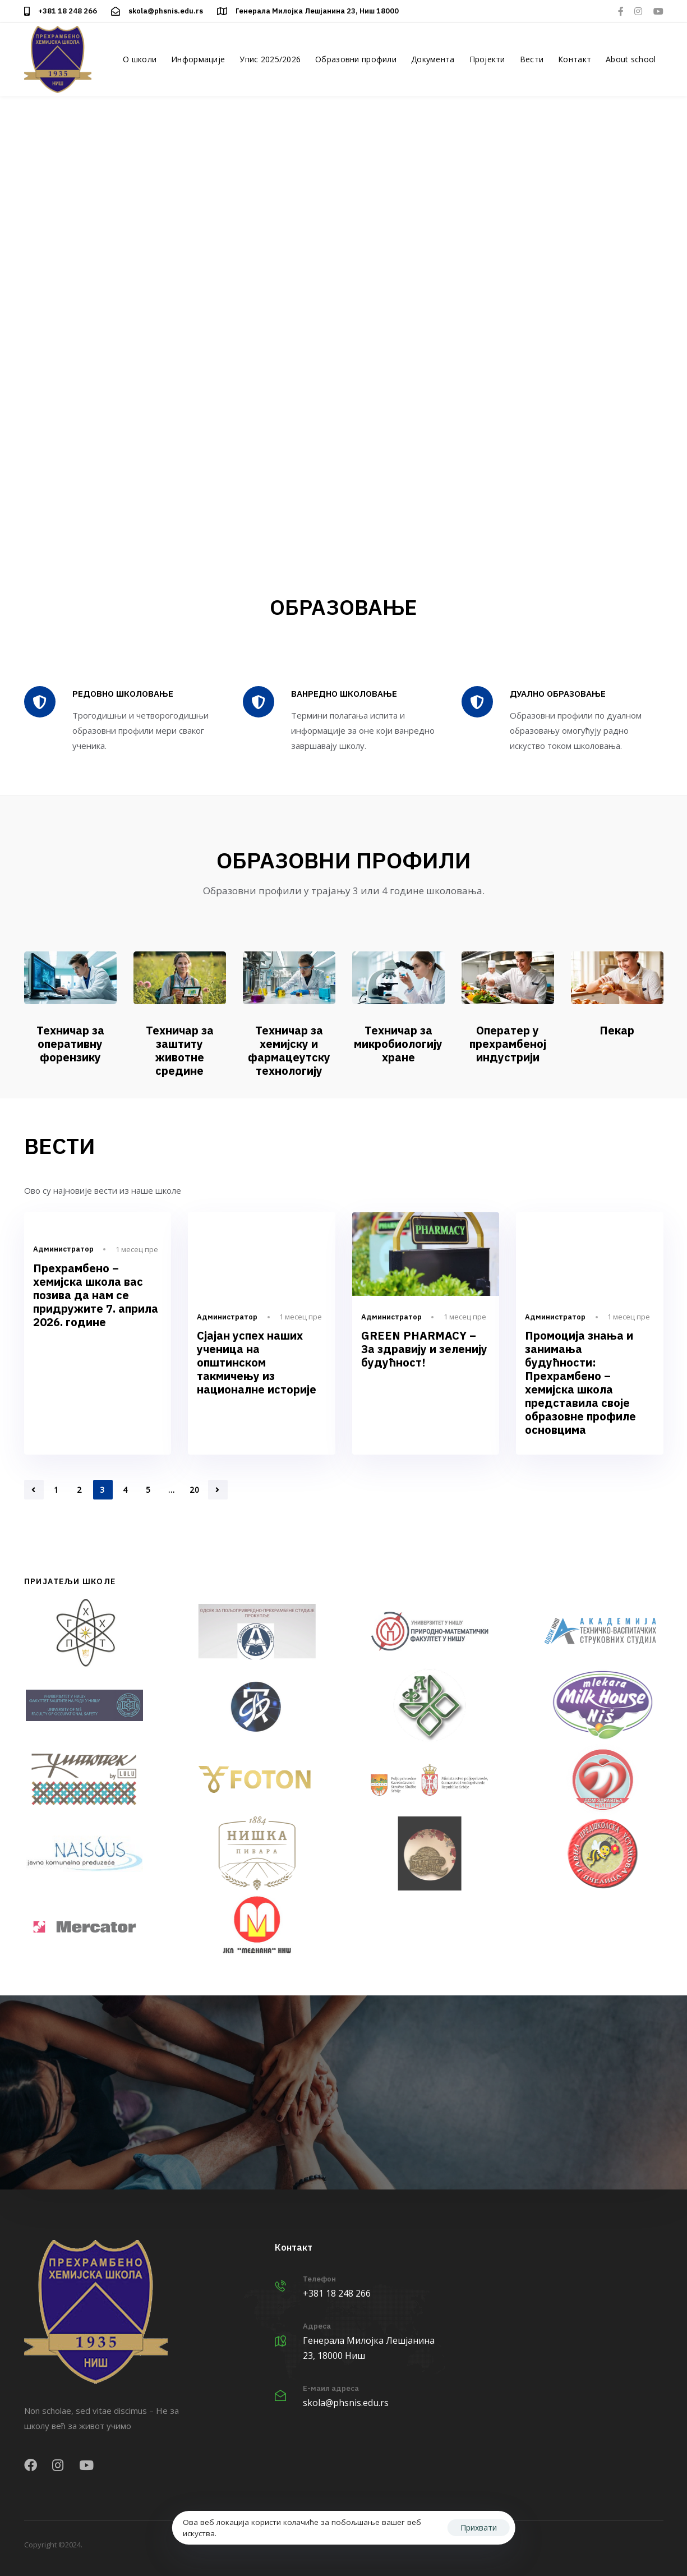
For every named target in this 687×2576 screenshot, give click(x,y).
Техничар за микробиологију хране (398, 1044)
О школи (139, 59)
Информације (198, 59)
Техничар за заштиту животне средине (180, 1050)
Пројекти (487, 59)
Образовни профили (355, 59)
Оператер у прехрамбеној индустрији (507, 1044)
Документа (433, 59)
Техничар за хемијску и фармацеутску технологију (289, 1050)
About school (631, 59)
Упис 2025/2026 (270, 59)
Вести (531, 59)
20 (195, 1489)
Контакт (574, 59)
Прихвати (478, 2527)
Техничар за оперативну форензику (70, 1044)
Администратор (63, 1249)
